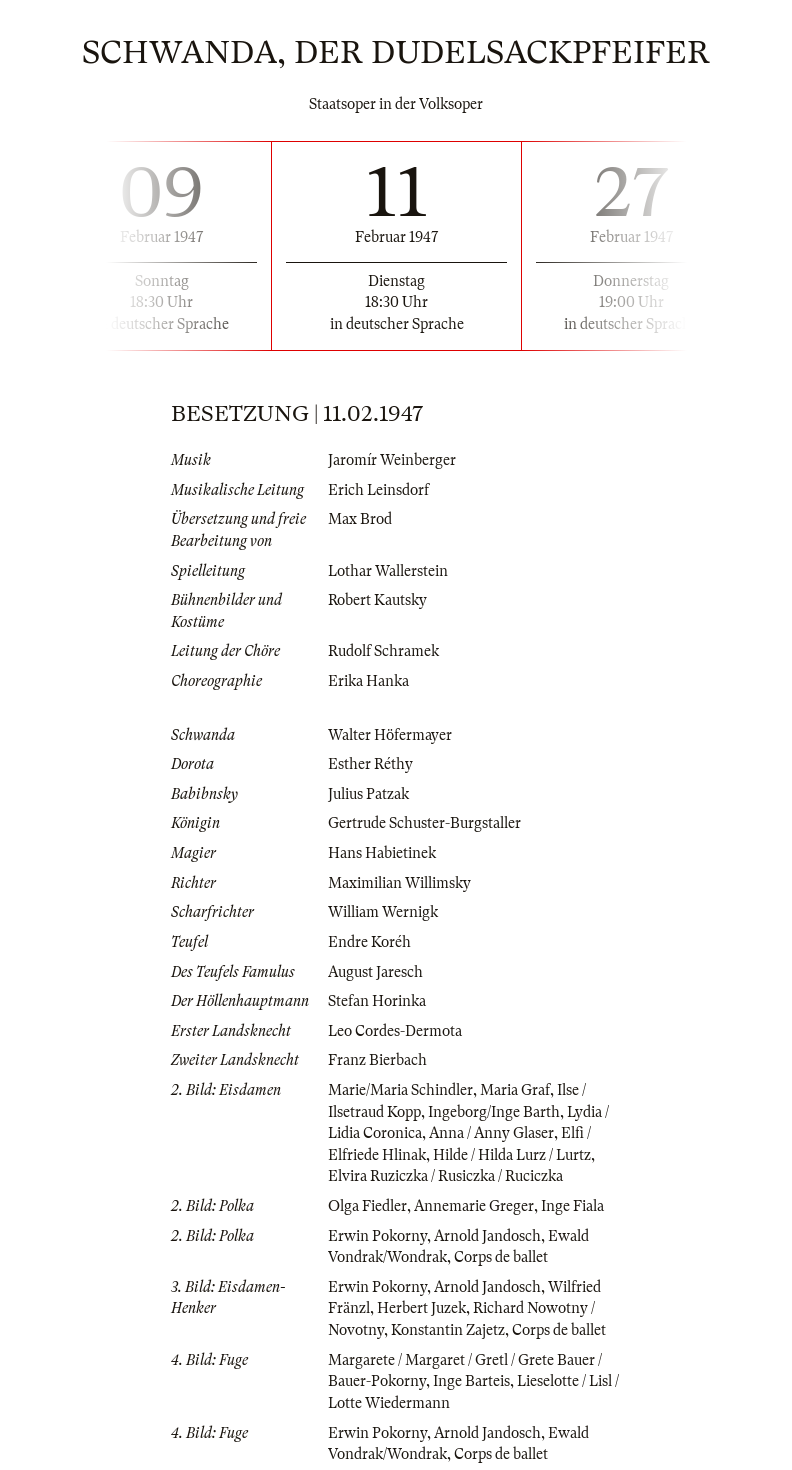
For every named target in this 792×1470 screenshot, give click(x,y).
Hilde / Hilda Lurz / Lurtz (512, 1155)
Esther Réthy (370, 764)
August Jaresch (375, 972)
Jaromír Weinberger (392, 460)
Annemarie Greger (474, 1206)
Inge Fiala (572, 1206)
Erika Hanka (368, 681)
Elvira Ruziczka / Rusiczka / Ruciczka (445, 1176)
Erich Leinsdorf (378, 490)
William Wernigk (383, 912)
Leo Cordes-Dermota (395, 1031)
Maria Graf (515, 1090)
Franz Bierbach (377, 1060)
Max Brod (360, 519)
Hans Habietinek (382, 853)
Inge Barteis (471, 1381)
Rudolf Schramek (383, 651)
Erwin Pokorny (377, 1236)
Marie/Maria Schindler (400, 1090)
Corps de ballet (501, 1257)
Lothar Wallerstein (388, 571)
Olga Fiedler (367, 1206)
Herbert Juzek (421, 1308)
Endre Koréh (369, 942)
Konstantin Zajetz (448, 1330)
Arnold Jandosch (487, 1236)
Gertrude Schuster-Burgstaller (424, 823)
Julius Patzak (368, 794)
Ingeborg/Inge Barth (494, 1112)
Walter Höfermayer (390, 735)
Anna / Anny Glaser (491, 1133)
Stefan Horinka (377, 1001)
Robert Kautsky (377, 600)
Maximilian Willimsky (399, 883)
